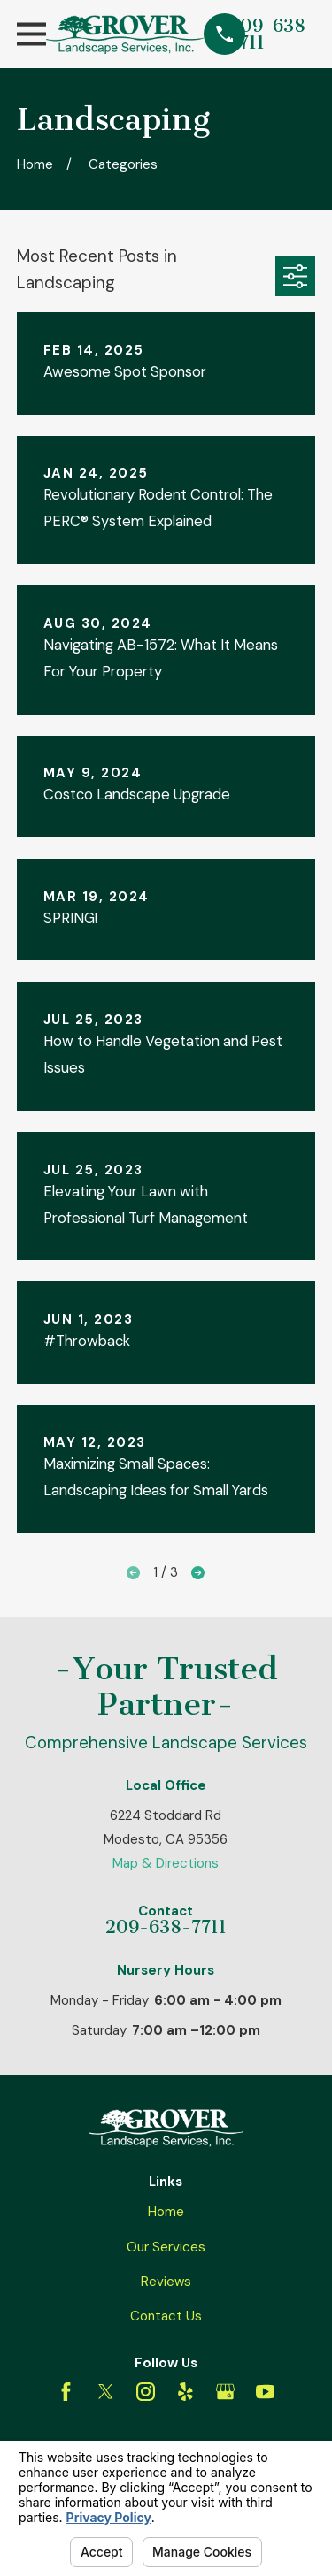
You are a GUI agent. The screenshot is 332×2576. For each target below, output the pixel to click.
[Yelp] (185, 2391)
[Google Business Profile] (225, 2391)
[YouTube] (265, 2391)
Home (166, 2212)
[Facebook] (66, 2391)
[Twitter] (106, 2391)
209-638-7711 (272, 34)
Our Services (166, 2247)
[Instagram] (145, 2391)
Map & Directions (165, 1863)
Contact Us (166, 2316)
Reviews (166, 2281)
